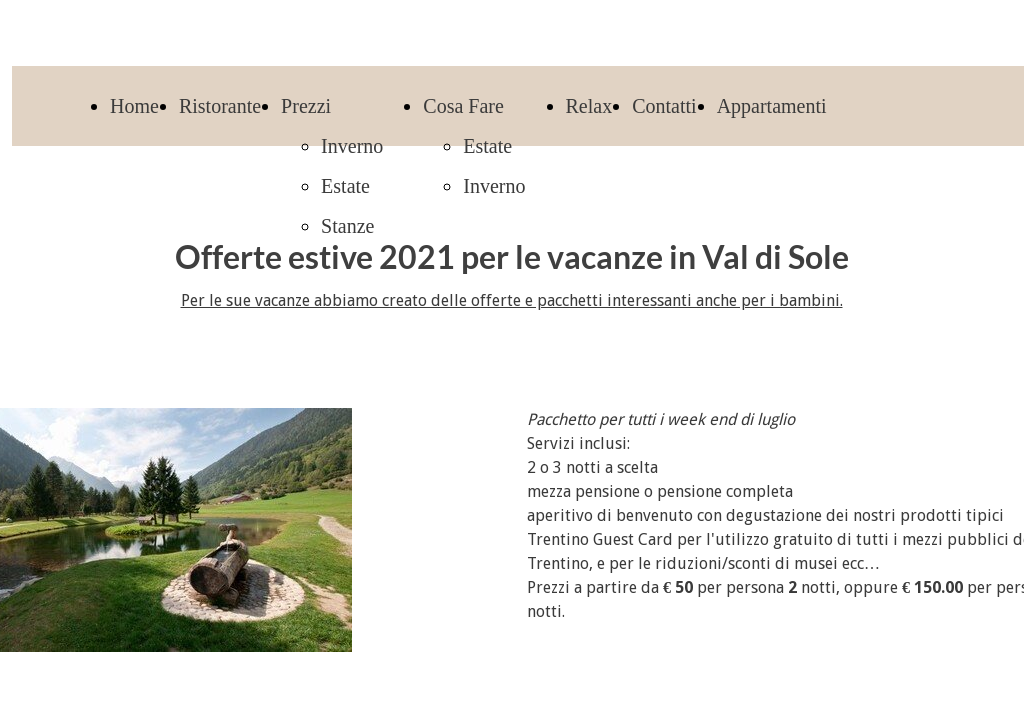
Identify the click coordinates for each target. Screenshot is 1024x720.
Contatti (664, 106)
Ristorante (220, 106)
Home (134, 106)
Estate (345, 186)
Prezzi (306, 106)
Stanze (347, 226)
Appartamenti (772, 106)
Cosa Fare (463, 106)
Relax (589, 106)
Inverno (352, 146)
